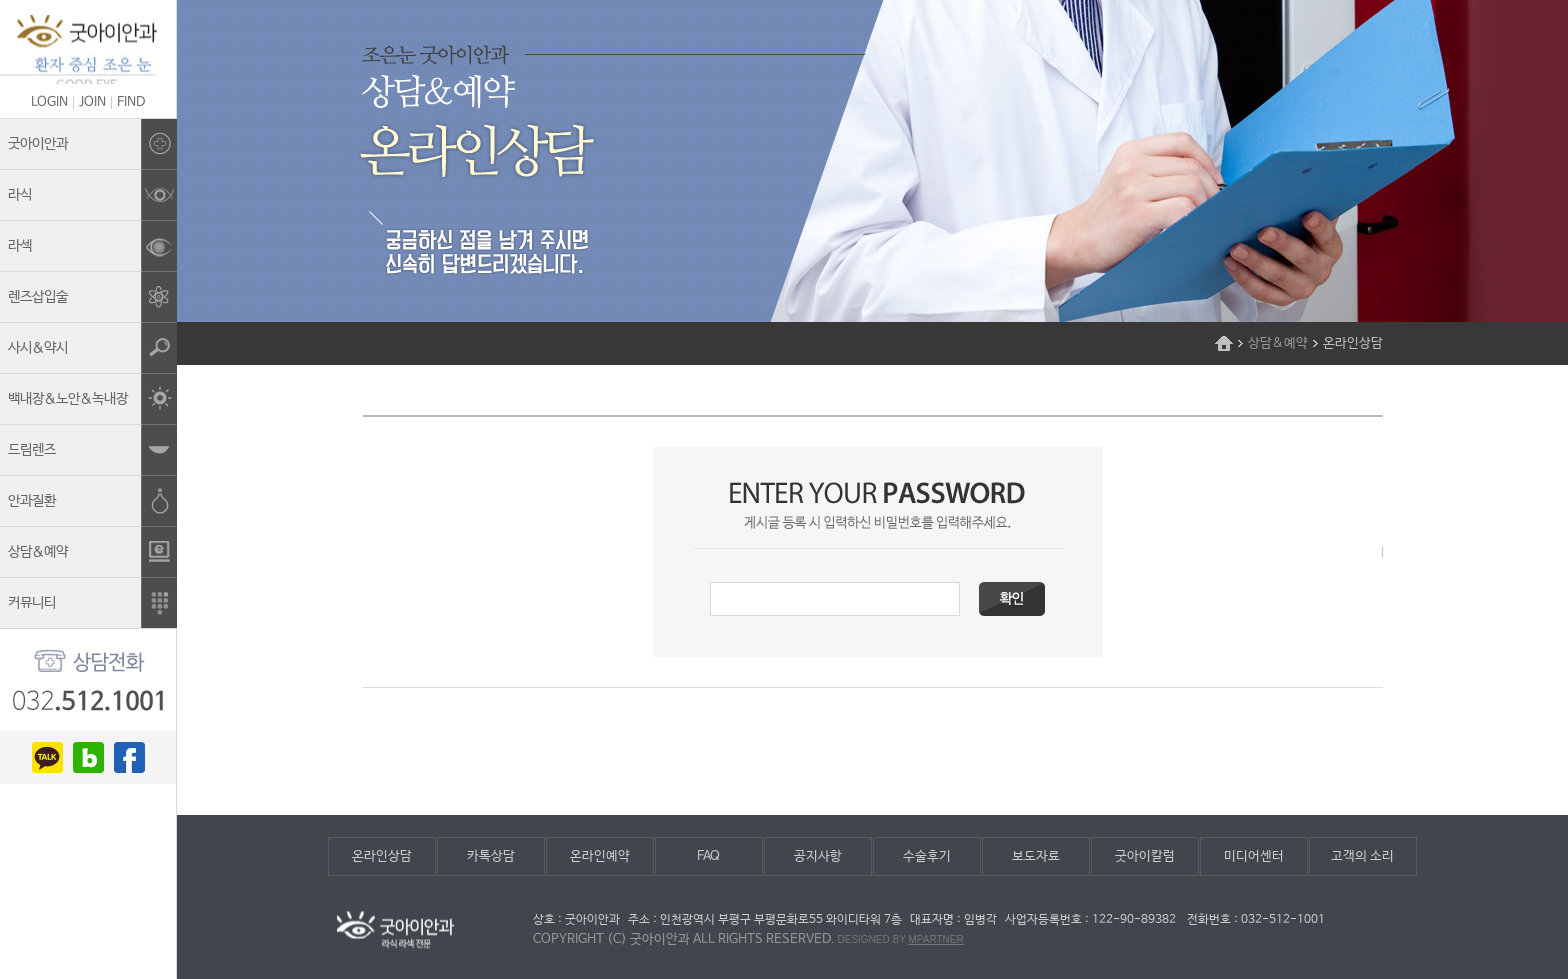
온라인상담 (382, 856)
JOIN (92, 102)
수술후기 (927, 856)
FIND (131, 102)
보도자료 (1036, 856)
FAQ (708, 856)
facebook (129, 757)
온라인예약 (600, 856)
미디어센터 (1254, 856)
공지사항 (818, 856)
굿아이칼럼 (1145, 856)
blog (88, 757)
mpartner (935, 939)
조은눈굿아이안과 (88, 49)
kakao (47, 757)
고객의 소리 (1362, 856)
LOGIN (49, 102)
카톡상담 (491, 856)
